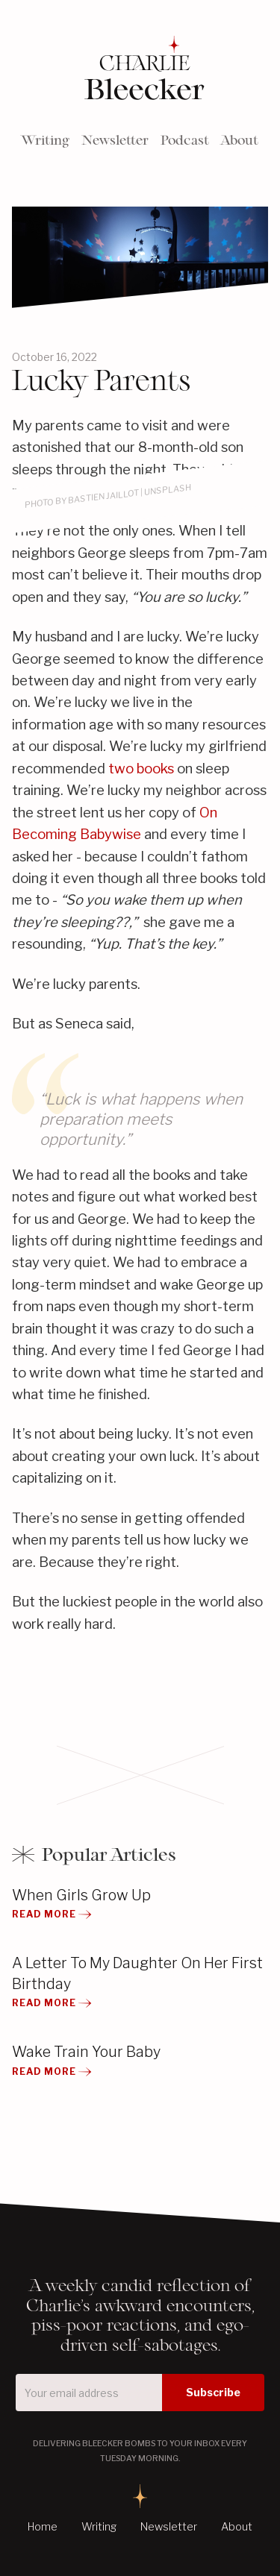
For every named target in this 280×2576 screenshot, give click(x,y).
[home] (140, 70)
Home (42, 2526)
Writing (45, 140)
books (155, 768)
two (121, 768)
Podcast (185, 140)
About (239, 140)
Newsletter (115, 140)
